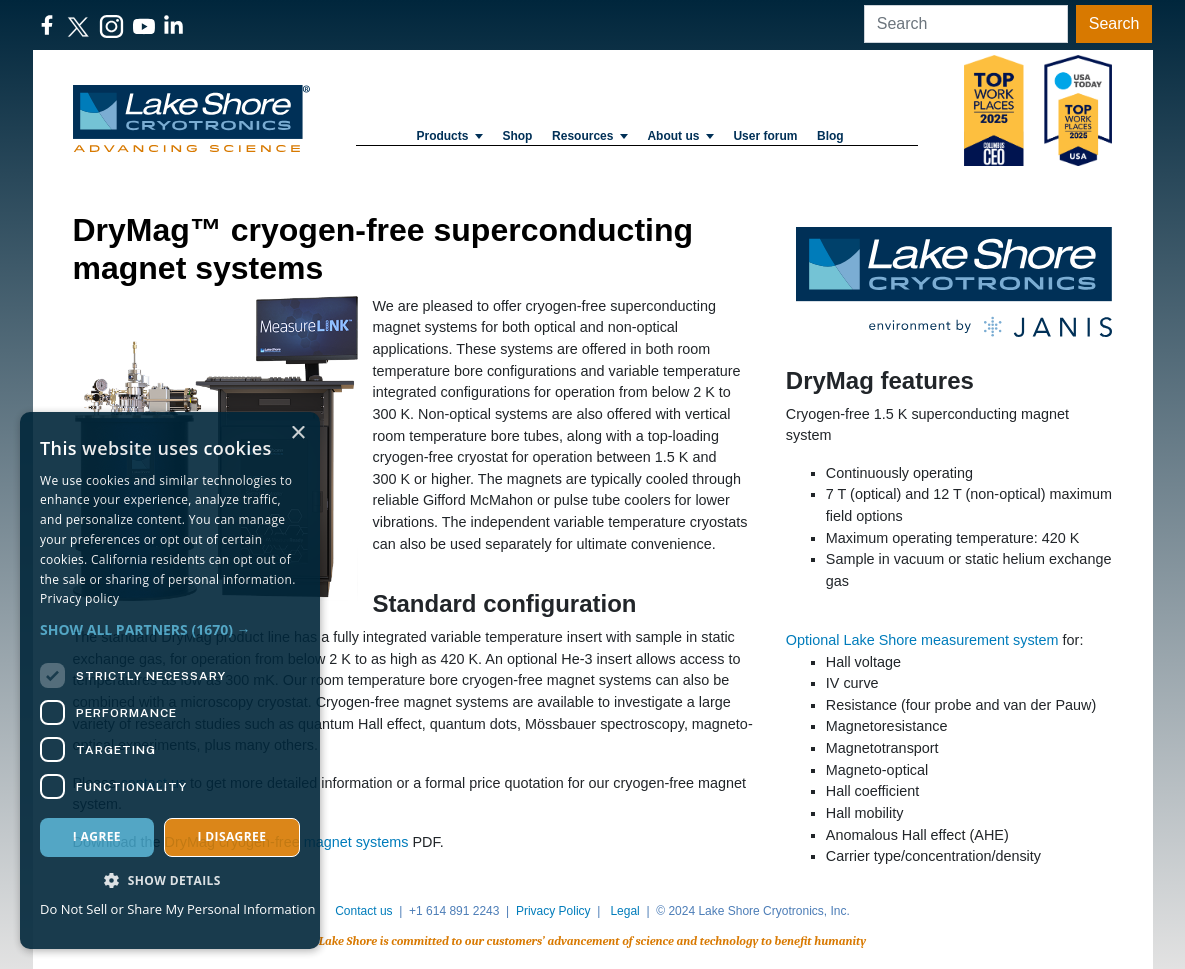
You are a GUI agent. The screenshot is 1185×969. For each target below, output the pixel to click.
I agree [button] (97, 836)
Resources (590, 136)
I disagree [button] (231, 836)
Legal (624, 911)
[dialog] (170, 680)
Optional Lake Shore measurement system (922, 640)
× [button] (297, 433)
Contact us (363, 911)
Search (1114, 23)
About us (680, 136)
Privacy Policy (553, 911)
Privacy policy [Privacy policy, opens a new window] (79, 598)
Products (449, 136)
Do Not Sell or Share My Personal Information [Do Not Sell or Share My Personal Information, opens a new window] (177, 909)
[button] (170, 629)
